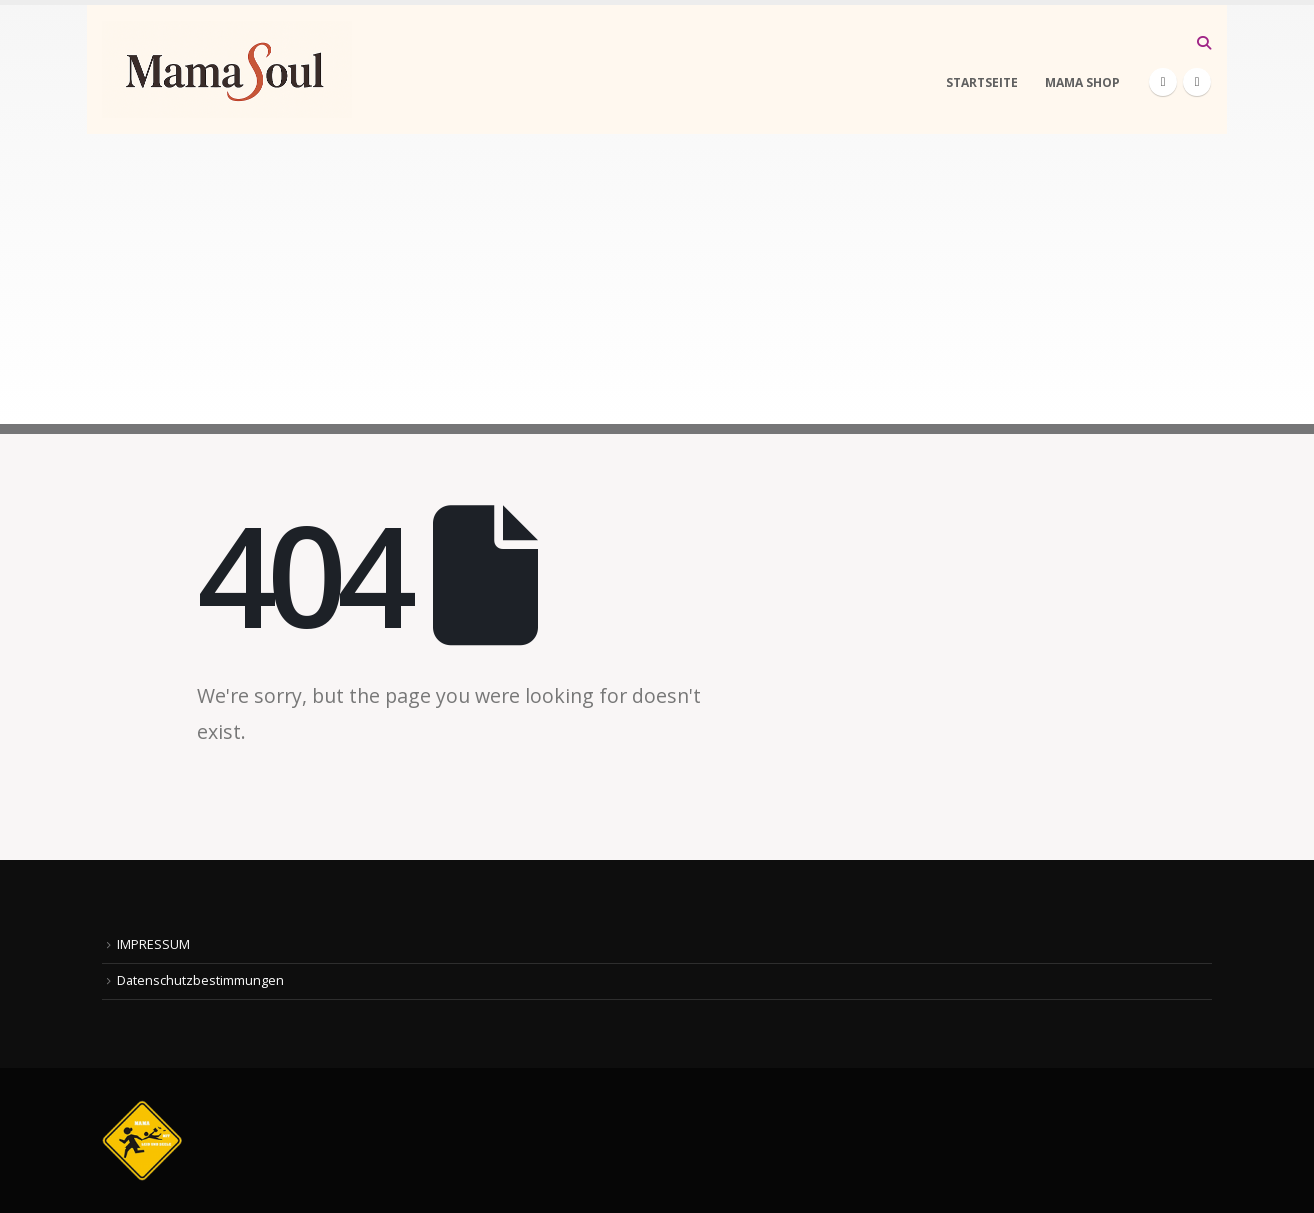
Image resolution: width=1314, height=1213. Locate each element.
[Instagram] (1197, 82)
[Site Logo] (227, 69)
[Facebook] (1163, 82)
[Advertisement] (657, 284)
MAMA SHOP (1082, 82)
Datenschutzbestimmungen (200, 980)
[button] (1203, 43)
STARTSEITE (982, 82)
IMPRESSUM (153, 944)
